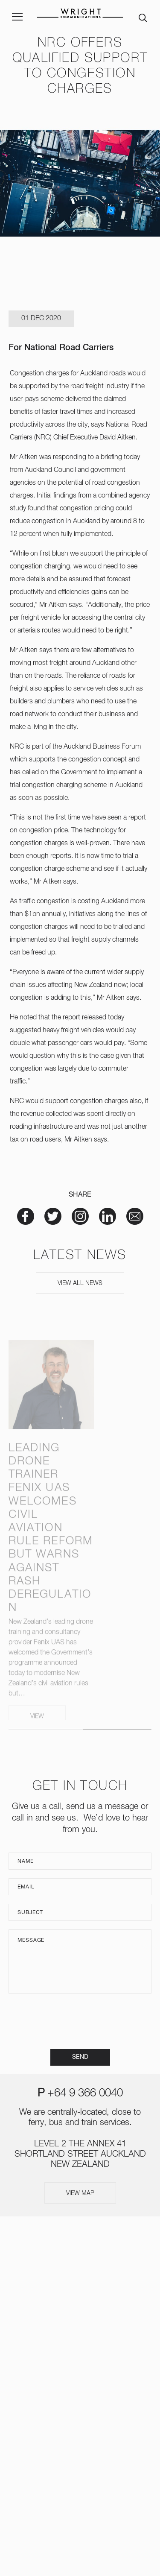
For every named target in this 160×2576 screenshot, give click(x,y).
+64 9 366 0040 (85, 2093)
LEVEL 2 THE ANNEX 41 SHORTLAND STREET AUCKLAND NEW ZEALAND (80, 2154)
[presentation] (80, 2021)
